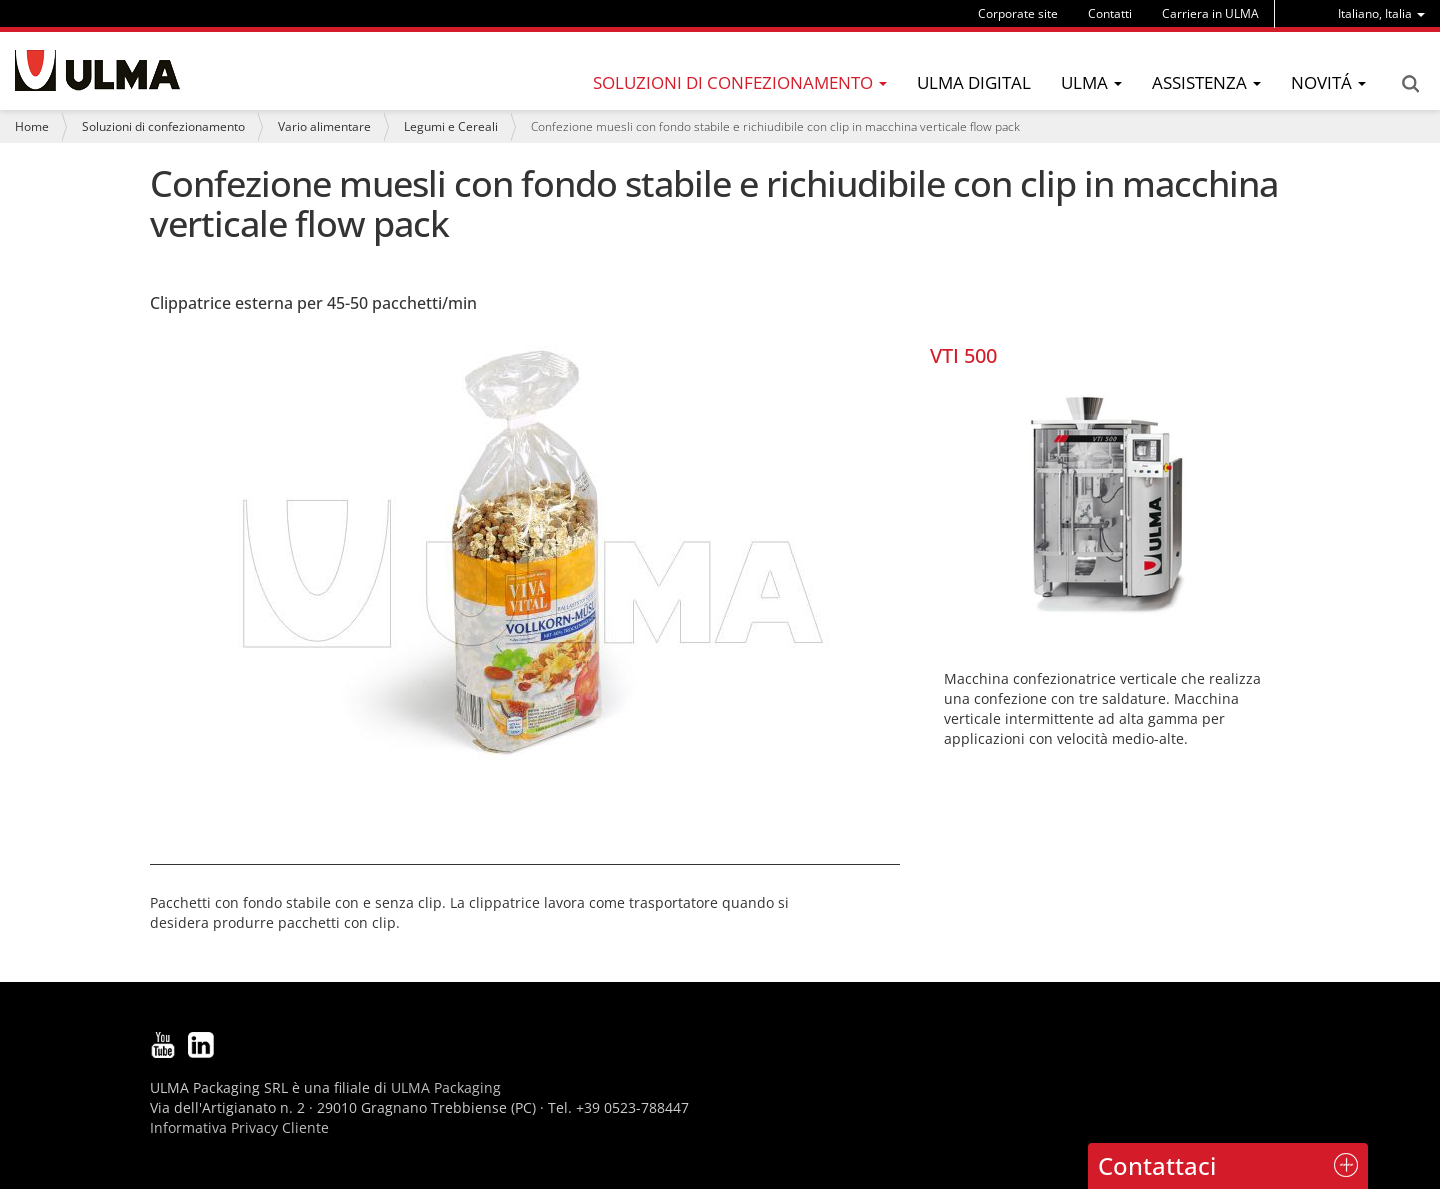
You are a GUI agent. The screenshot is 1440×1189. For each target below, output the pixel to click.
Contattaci (1157, 1165)
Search (1410, 84)
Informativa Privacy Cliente (239, 1127)
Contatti (1110, 13)
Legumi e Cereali (451, 126)
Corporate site (1018, 13)
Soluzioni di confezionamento (163, 126)
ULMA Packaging (446, 1087)
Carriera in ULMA (1210, 13)
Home (32, 126)
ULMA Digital (974, 82)
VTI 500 (963, 355)
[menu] (1381, 13)
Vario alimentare (324, 126)
